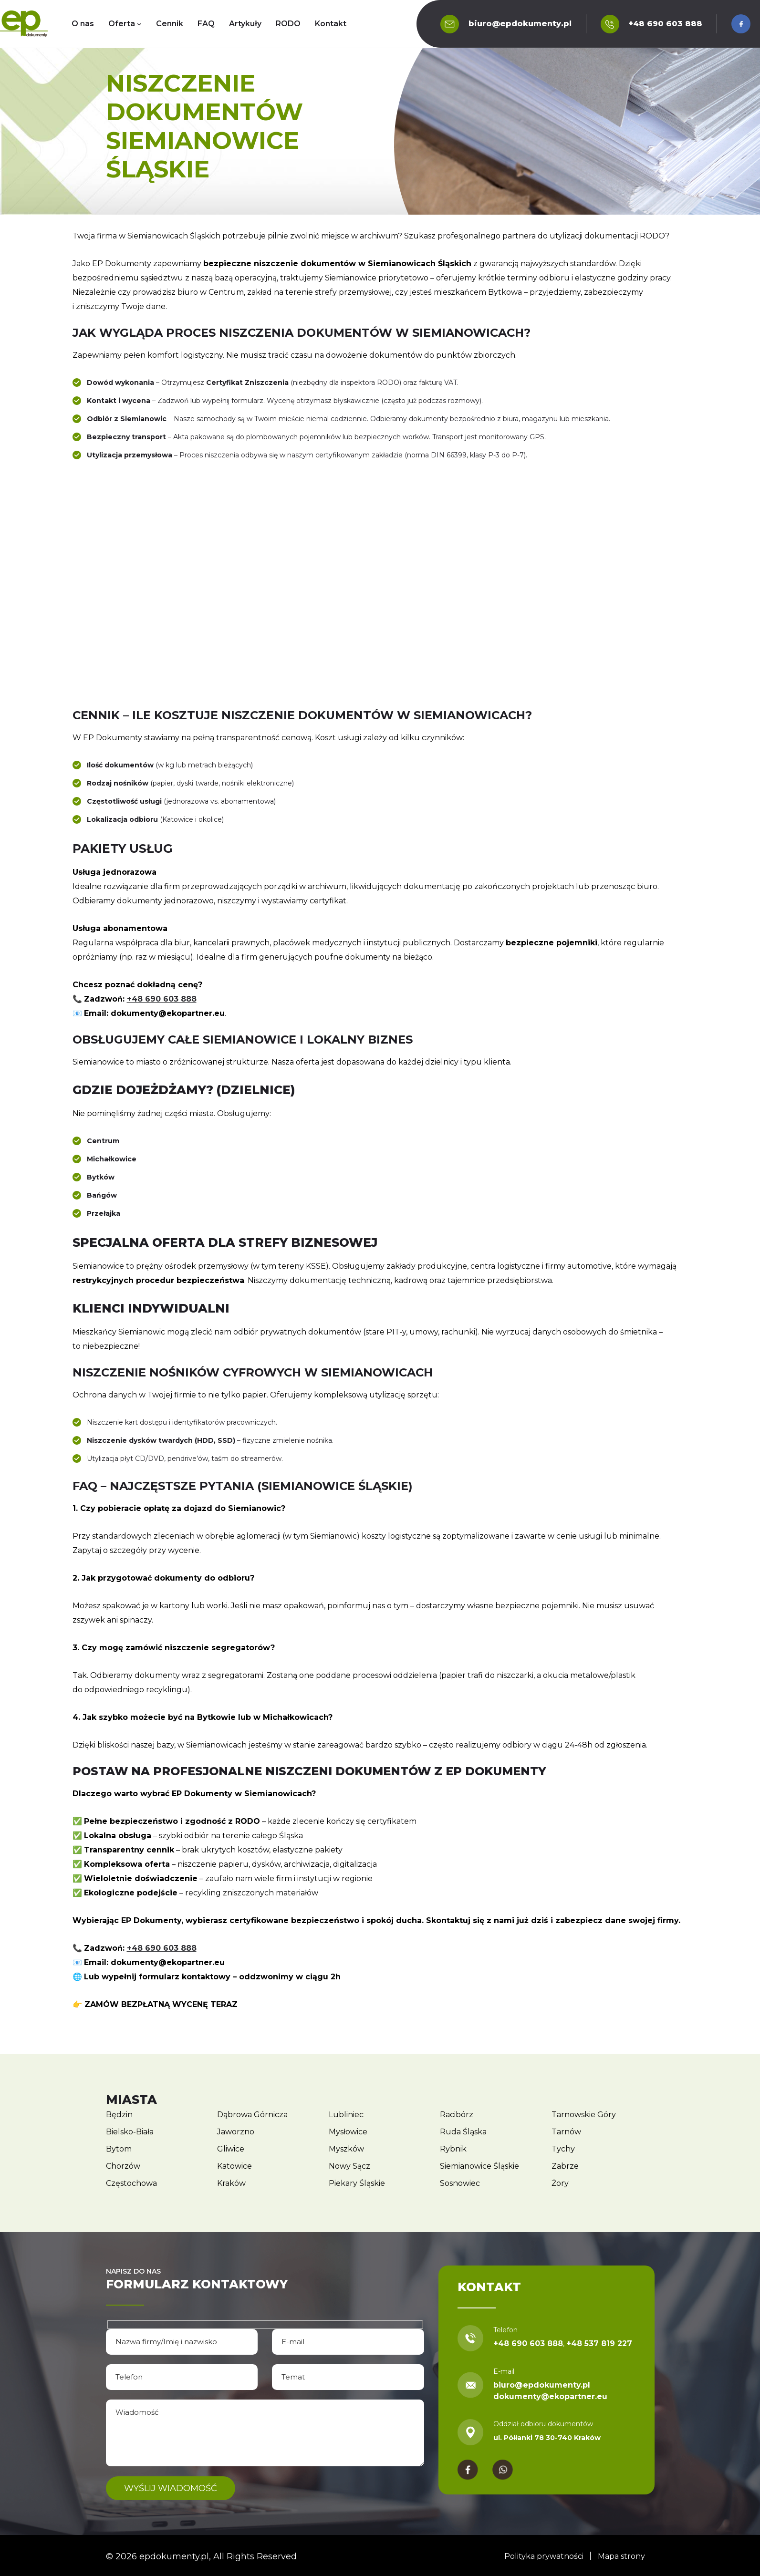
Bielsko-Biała (130, 2131)
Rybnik (453, 2148)
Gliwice (230, 2148)
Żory (560, 2183)
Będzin (119, 2114)
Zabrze (565, 2166)
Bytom (119, 2148)
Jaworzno (235, 2131)
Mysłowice (348, 2131)
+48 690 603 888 (665, 23)
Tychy (563, 2148)
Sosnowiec (460, 2183)
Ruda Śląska (463, 2131)
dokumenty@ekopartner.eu (550, 2396)
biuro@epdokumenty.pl (520, 23)
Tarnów (566, 2131)
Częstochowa (131, 2183)
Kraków (231, 2183)
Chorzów (123, 2166)
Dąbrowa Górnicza (252, 2114)
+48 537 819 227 (599, 2343)
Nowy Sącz (349, 2166)
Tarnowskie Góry (584, 2114)
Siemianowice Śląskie (479, 2166)
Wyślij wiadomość (171, 2488)
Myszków (346, 2148)
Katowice (234, 2166)
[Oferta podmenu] (139, 23)
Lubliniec (346, 2114)
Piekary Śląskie (357, 2183)
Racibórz (456, 2114)
